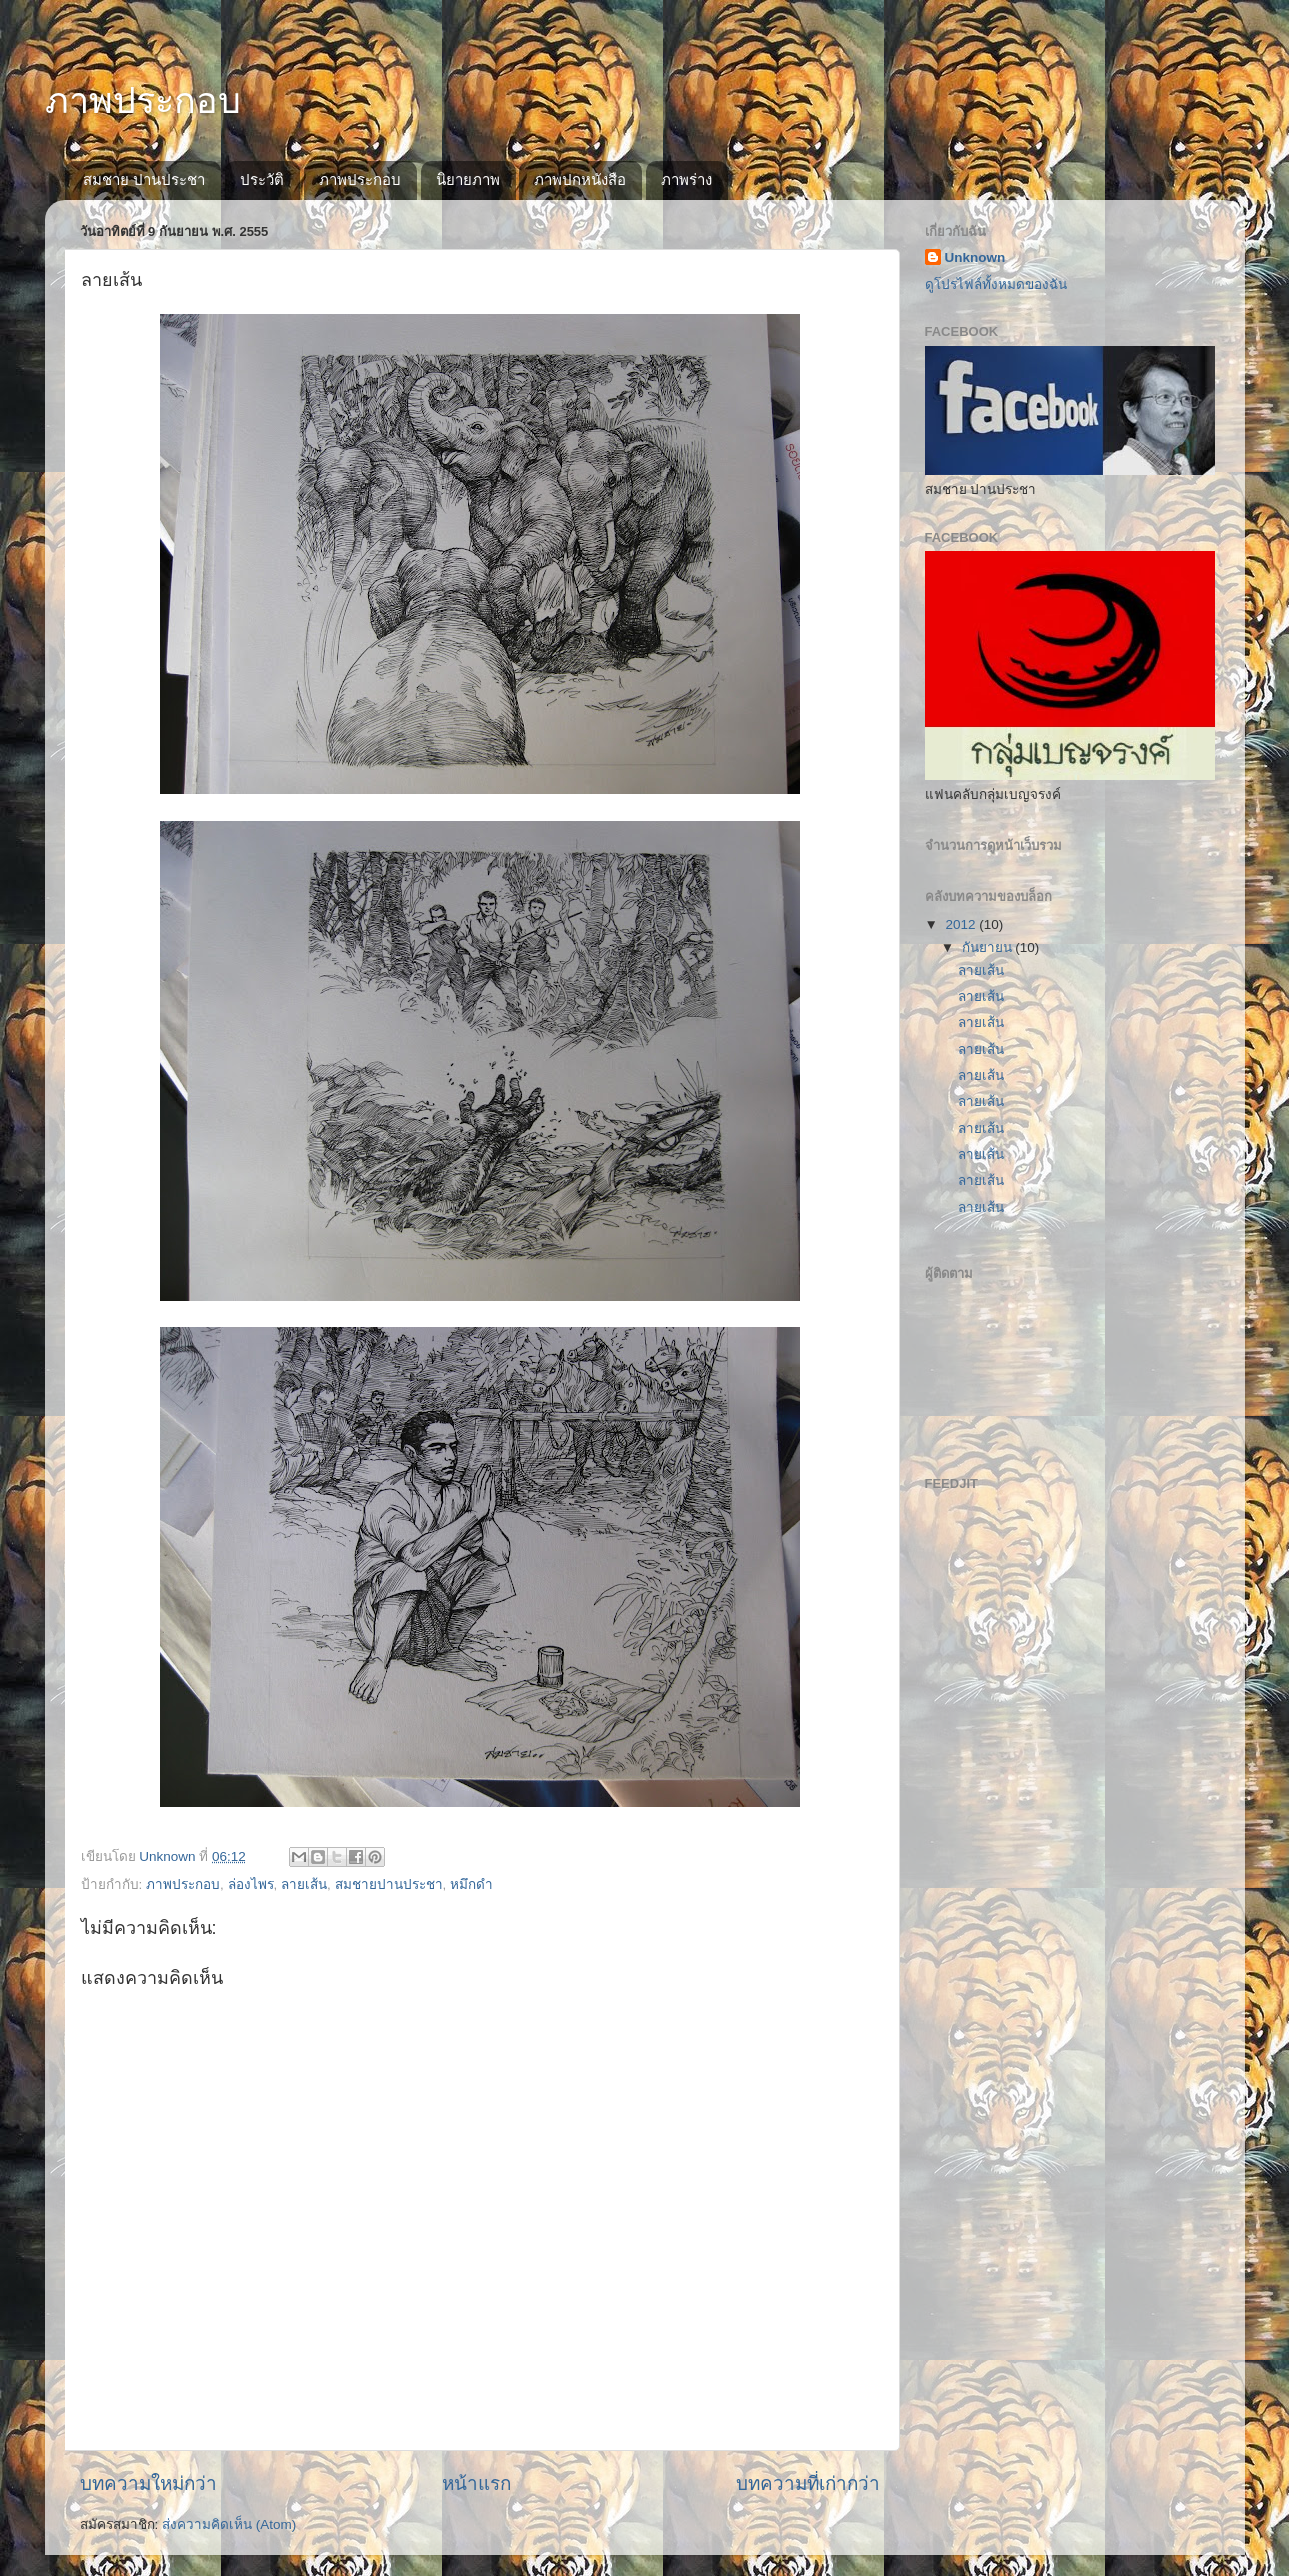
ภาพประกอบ (143, 100)
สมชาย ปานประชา (144, 179)
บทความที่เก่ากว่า (808, 2483)
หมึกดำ (471, 1884)
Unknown (975, 257)
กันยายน (989, 947)
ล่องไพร (251, 1884)
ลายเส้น (304, 1884)
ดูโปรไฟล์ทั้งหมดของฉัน (996, 284)
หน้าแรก (476, 2483)
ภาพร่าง (686, 179)
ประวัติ (262, 179)
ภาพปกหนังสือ (580, 179)
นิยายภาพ (468, 179)
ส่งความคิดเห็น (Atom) (229, 2524)
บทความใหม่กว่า (148, 2483)
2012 (962, 924)
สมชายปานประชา (389, 1884)
